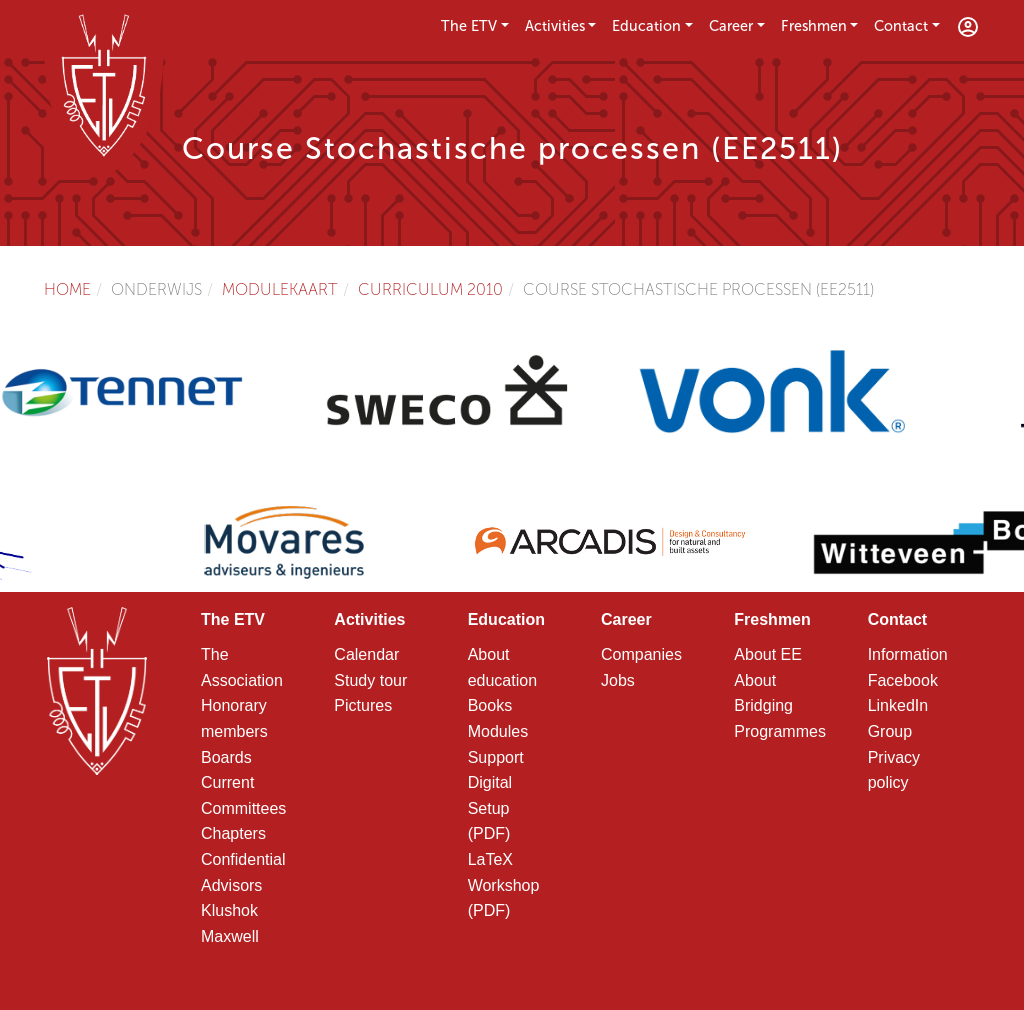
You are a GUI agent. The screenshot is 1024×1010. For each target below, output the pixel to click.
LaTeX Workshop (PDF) (504, 885)
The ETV (469, 26)
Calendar (366, 654)
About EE (768, 654)
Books (490, 705)
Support (496, 757)
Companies (641, 654)
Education (646, 26)
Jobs (618, 680)
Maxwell (230, 936)
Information (908, 654)
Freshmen (814, 26)
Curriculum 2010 (430, 289)
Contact (901, 26)
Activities (555, 26)
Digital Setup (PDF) (490, 808)
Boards (226, 757)
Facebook (903, 680)
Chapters (233, 833)
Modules (498, 731)
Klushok (229, 910)
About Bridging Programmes (780, 706)
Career (731, 26)
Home (67, 289)
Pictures (363, 705)
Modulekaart (280, 289)
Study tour (370, 680)
